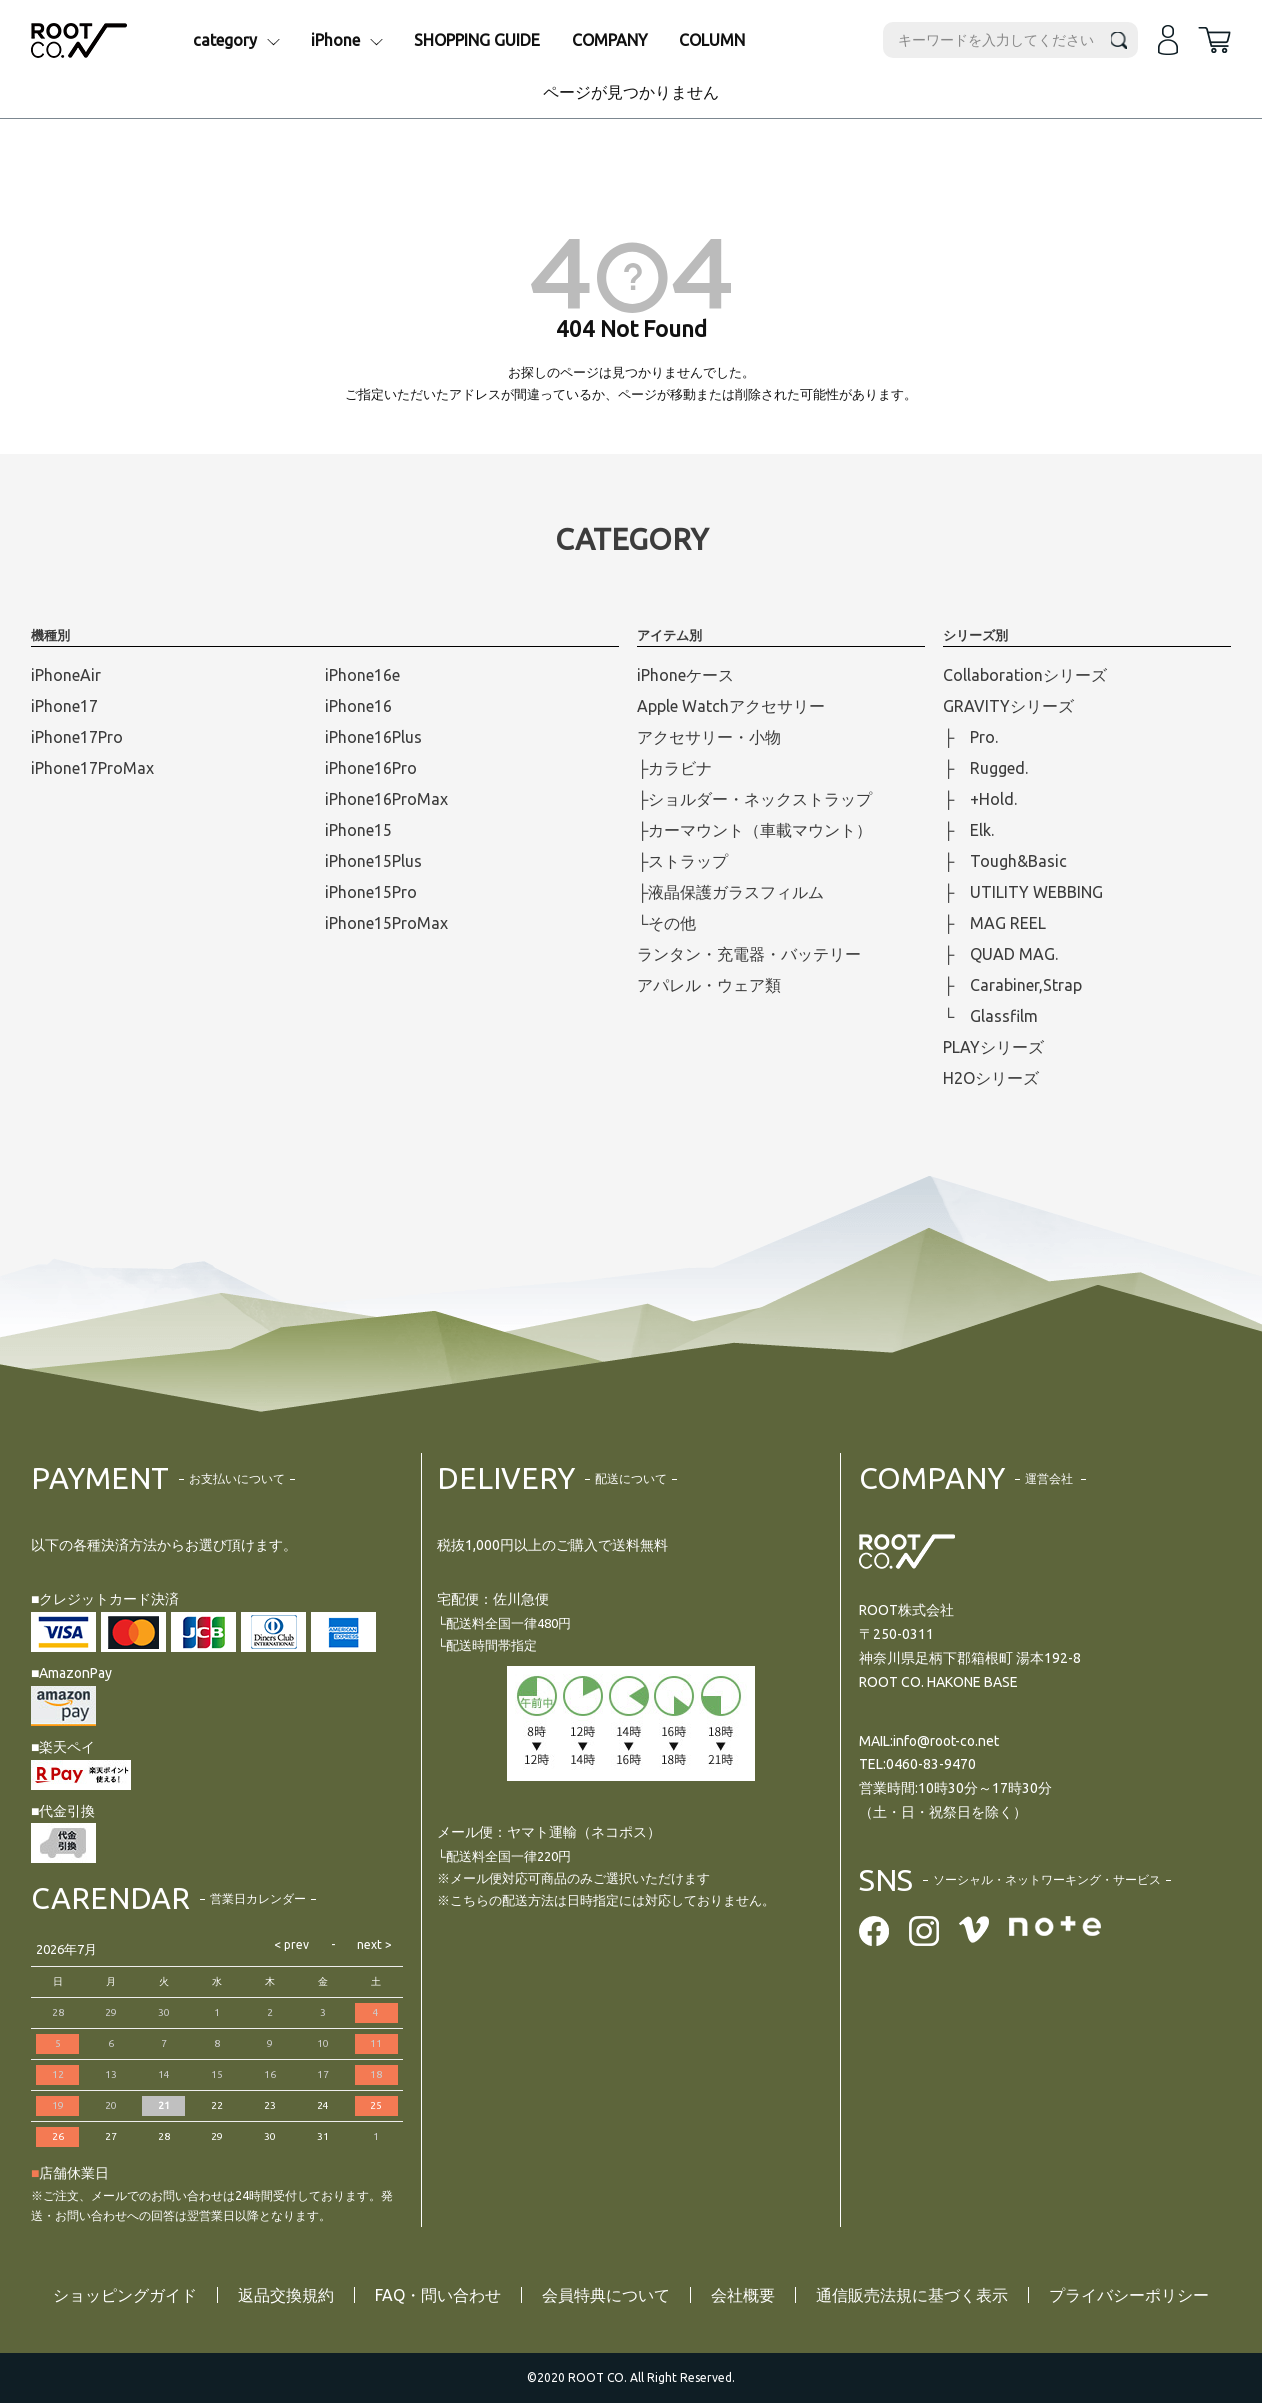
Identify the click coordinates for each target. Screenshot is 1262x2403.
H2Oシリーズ (991, 1078)
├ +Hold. (980, 799)
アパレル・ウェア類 (709, 985)
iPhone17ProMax (92, 768)
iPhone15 (358, 830)
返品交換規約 (286, 2295)
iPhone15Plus (373, 861)
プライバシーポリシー (1129, 2295)
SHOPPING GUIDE (477, 40)
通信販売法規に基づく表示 (912, 2295)
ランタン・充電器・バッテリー (749, 954)
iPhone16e (362, 675)
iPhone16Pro (371, 768)
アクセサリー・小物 (709, 737)
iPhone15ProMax (386, 923)
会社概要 (743, 2295)
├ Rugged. (985, 768)
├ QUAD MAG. (1000, 954)
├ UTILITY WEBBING (1023, 892)
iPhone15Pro (371, 892)
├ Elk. (968, 830)
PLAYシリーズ (993, 1047)
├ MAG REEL (994, 923)
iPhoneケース (685, 675)
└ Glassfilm (990, 1016)
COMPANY (610, 40)
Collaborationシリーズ (1025, 675)
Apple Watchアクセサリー (731, 706)
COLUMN (712, 40)
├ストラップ (682, 861)
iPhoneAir (66, 675)
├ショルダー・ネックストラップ (754, 799)
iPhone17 (64, 706)
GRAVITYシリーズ (1008, 706)
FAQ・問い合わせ (438, 2295)
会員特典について (606, 2295)
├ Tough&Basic (1005, 861)
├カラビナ (674, 768)
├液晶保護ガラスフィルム (730, 892)
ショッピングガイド (125, 2295)
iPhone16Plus (373, 737)
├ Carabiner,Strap (1012, 985)
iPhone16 (358, 706)
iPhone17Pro (77, 737)
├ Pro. (970, 737)
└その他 (666, 923)
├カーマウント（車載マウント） (754, 830)
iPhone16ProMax (386, 799)
